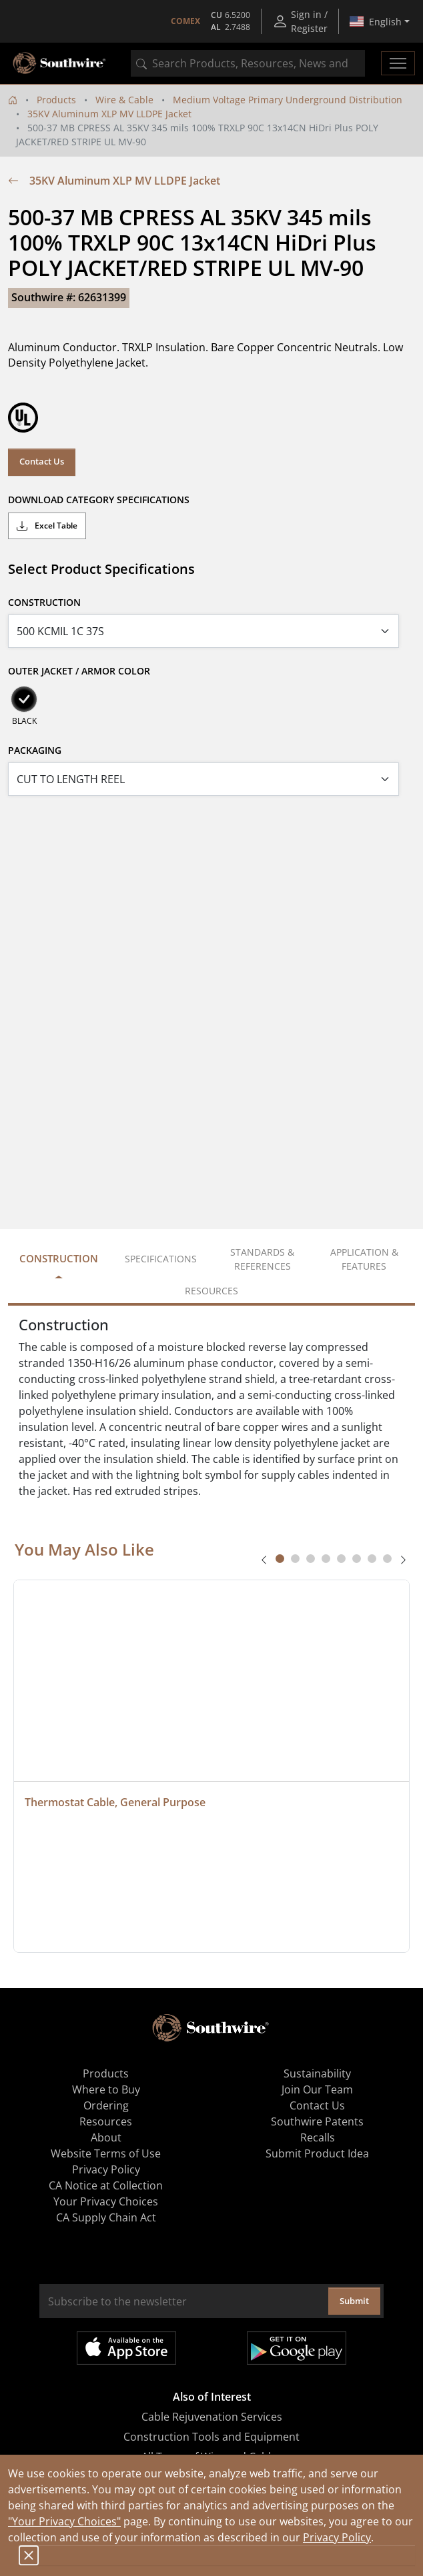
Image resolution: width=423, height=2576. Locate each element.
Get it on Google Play (296, 2348)
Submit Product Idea (317, 2153)
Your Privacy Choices (105, 2201)
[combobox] (248, 63)
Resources (105, 2121)
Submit (354, 2301)
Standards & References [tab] (262, 1259)
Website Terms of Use (106, 2153)
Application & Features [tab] (364, 1259)
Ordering (106, 2105)
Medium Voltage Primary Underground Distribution (287, 99)
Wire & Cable (124, 99)
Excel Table (47, 526)
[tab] (280, 1558)
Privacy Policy (337, 2537)
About (106, 2137)
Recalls (317, 2137)
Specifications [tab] (161, 1258)
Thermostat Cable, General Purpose (115, 1802)
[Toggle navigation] (398, 63)
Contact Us (41, 461)
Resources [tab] (211, 1290)
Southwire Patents (317, 2121)
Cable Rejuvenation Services (211, 2416)
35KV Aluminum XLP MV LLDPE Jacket (109, 113)
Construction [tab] (58, 1258)
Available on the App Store (126, 2348)
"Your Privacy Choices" (64, 2521)
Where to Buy (106, 2089)
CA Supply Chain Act (106, 2217)
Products (56, 99)
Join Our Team (317, 2089)
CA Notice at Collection (106, 2185)
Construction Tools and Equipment (211, 2436)
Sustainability (317, 2073)
